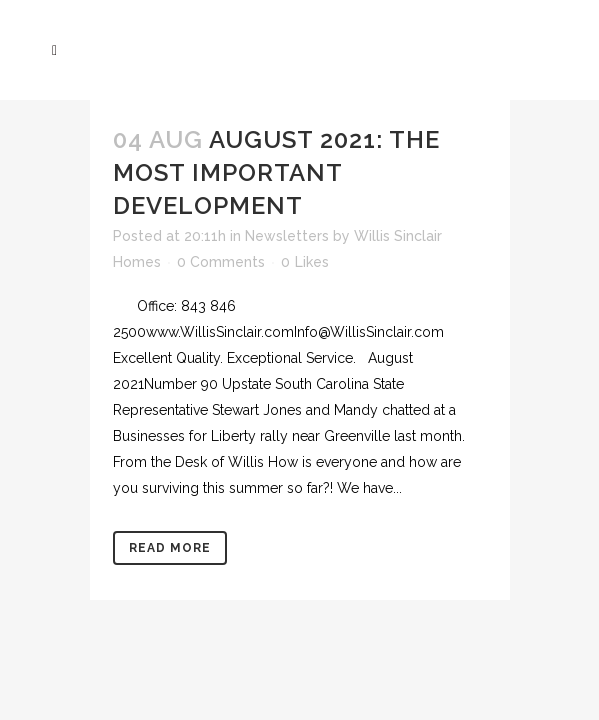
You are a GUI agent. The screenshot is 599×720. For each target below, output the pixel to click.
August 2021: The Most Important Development (276, 172)
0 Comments (221, 262)
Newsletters (287, 236)
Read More (170, 548)
